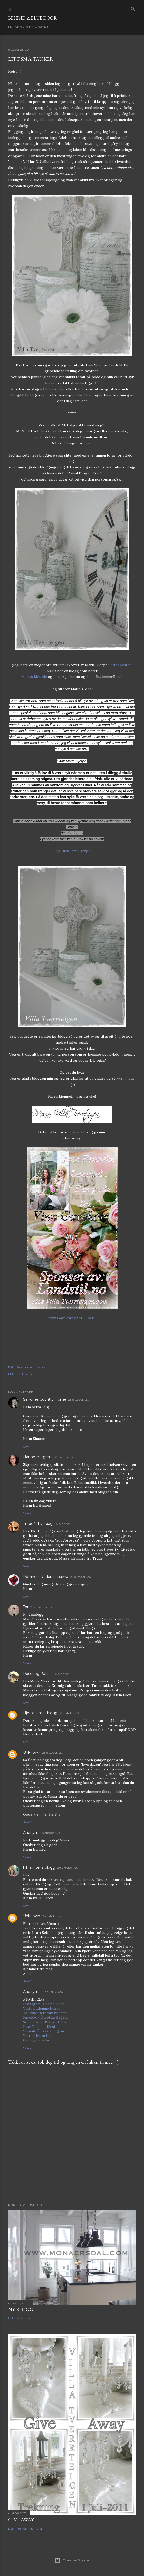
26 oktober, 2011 (68, 1868)
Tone (27, 1607)
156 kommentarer (29, 2528)
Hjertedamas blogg (40, 1713)
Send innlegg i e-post (32, 1367)
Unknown (31, 1752)
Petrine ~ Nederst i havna (45, 1576)
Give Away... (22, 2519)
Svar (27, 1446)
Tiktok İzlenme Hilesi (41, 2008)
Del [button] (10, 1367)
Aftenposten (120, 665)
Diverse (27, 1374)
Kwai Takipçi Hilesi (39, 2026)
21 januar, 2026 (51, 1992)
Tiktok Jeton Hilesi (39, 2035)
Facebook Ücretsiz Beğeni (45, 2017)
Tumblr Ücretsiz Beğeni (43, 2031)
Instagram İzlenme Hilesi (44, 2004)
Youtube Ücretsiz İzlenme (45, 2013)
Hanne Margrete (38, 1457)
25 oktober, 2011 (79, 1399)
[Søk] (133, 8)
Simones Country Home (44, 1399)
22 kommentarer (29, 2318)
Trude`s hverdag (38, 1523)
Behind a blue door (32, 18)
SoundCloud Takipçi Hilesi (45, 2022)
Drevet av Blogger (72, 2560)
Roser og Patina (37, 1673)
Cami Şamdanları (37, 2040)
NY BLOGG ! (21, 2309)
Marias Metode (34, 676)
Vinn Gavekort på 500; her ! (72, 1318)
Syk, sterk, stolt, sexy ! (72, 851)
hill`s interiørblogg (39, 1867)
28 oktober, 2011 (54, 1916)
